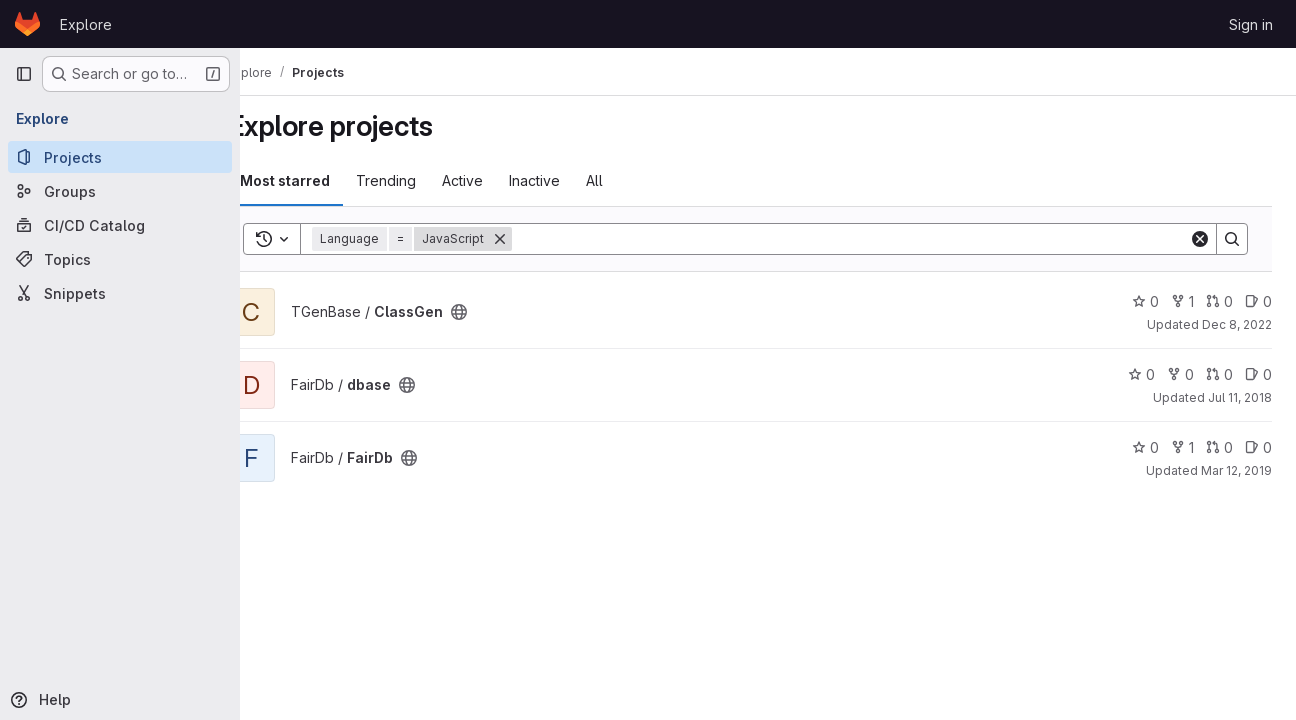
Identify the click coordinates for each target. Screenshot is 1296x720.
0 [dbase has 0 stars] (1141, 374)
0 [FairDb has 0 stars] (1145, 447)
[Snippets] (120, 293)
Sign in (1251, 24)
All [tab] (631, 180)
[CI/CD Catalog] (120, 225)
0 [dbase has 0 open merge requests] (1219, 374)
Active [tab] (499, 180)
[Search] (869, 239)
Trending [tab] (423, 180)
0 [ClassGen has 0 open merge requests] (1219, 301)
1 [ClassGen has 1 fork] (1182, 301)
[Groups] (120, 191)
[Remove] (537, 239)
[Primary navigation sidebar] (24, 74)
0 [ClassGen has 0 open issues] (1258, 301)
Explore (86, 24)
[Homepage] (27, 24)
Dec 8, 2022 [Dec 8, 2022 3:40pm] (1237, 324)
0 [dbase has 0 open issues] (1258, 374)
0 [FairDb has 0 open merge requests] (1219, 447)
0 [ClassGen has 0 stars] (1145, 301)
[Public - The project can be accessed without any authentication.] (496, 312)
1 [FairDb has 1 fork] (1182, 447)
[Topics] (120, 259)
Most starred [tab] (322, 180)
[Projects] (120, 157)
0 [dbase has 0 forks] (1180, 374)
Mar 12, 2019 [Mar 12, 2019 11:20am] (1236, 470)
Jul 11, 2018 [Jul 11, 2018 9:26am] (1240, 397)
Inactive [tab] (571, 180)
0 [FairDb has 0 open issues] (1258, 447)
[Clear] (1200, 239)
